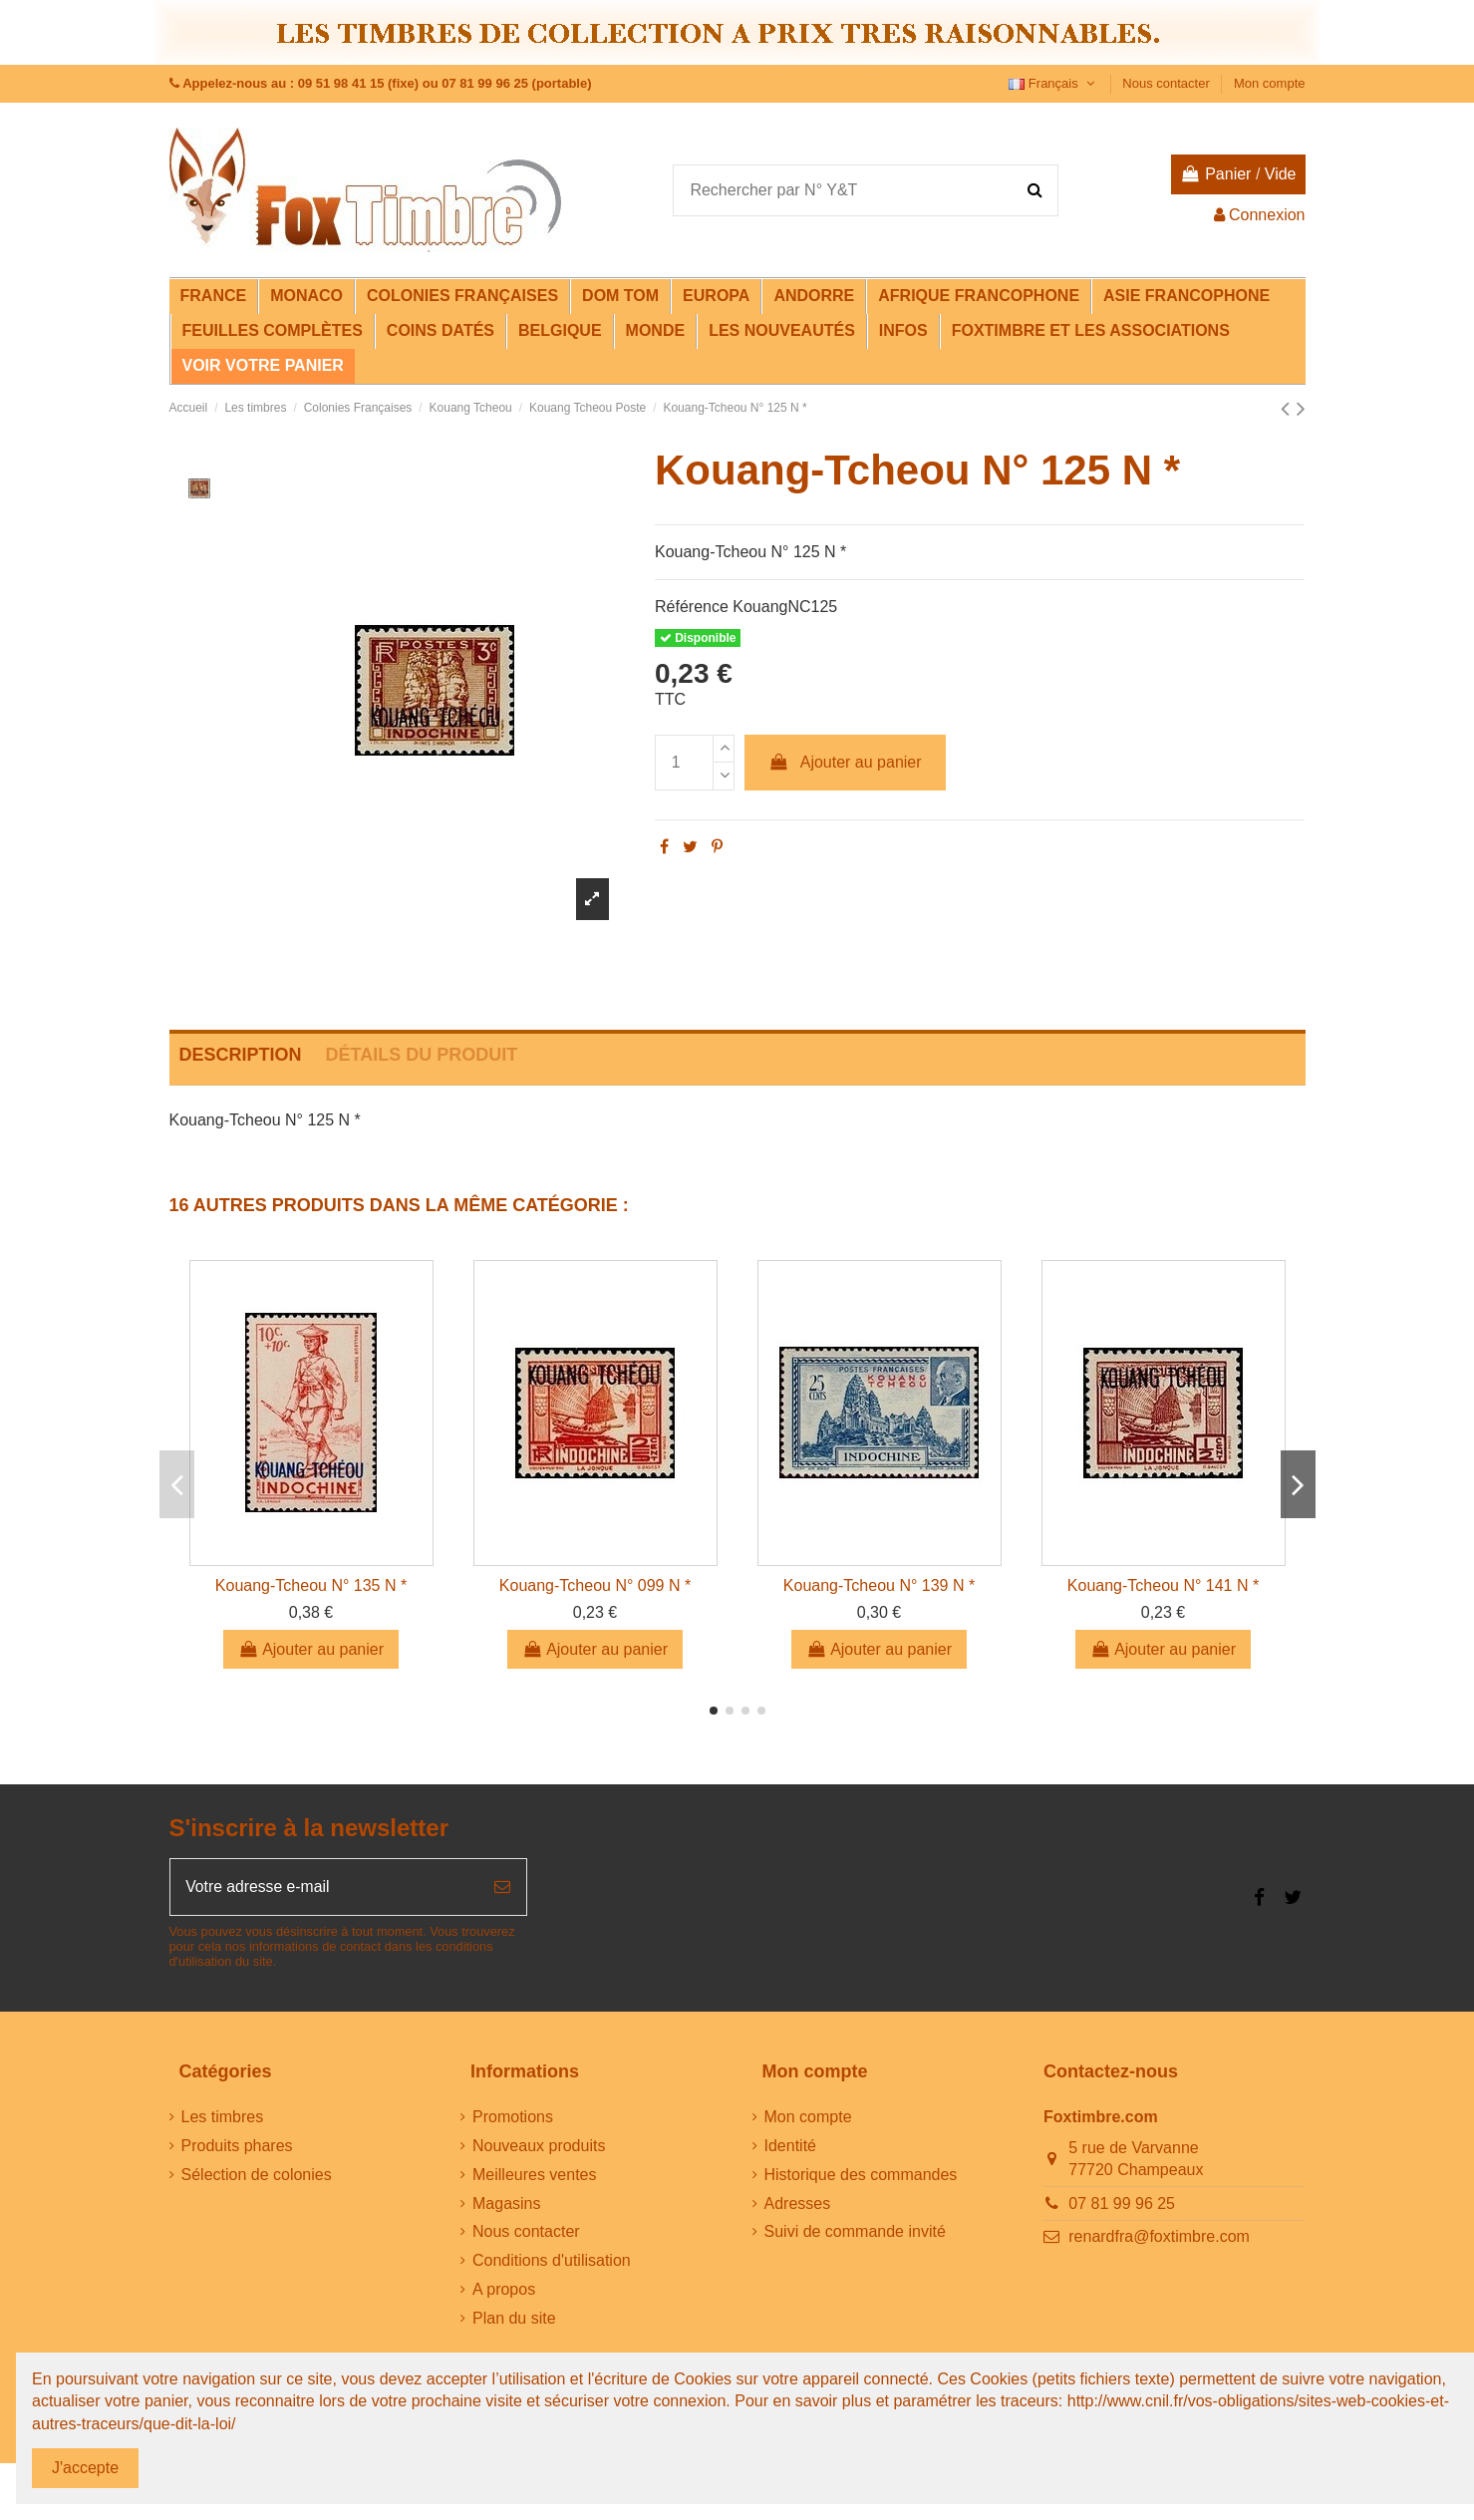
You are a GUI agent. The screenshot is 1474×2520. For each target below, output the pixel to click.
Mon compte (1270, 83)
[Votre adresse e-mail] (324, 1887)
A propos (503, 2290)
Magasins (506, 2204)
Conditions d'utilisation (551, 2261)
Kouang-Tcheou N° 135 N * (311, 1585)
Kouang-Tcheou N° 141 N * (1163, 1585)
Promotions (512, 2117)
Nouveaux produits (538, 2146)
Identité (790, 2146)
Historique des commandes (861, 2175)
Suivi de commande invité (855, 2232)
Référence (692, 606)
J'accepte (85, 2467)
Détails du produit (422, 1055)
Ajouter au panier (845, 762)
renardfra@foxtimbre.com (1159, 2237)
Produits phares (237, 2146)
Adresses (797, 2204)
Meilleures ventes (534, 2175)
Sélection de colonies (256, 2175)
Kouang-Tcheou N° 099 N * (595, 1585)
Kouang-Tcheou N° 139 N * (879, 1585)
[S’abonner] (502, 1887)
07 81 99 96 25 (1121, 2204)
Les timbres (222, 2117)
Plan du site (514, 2319)
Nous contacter (1167, 83)
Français (1053, 83)
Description (240, 1055)
